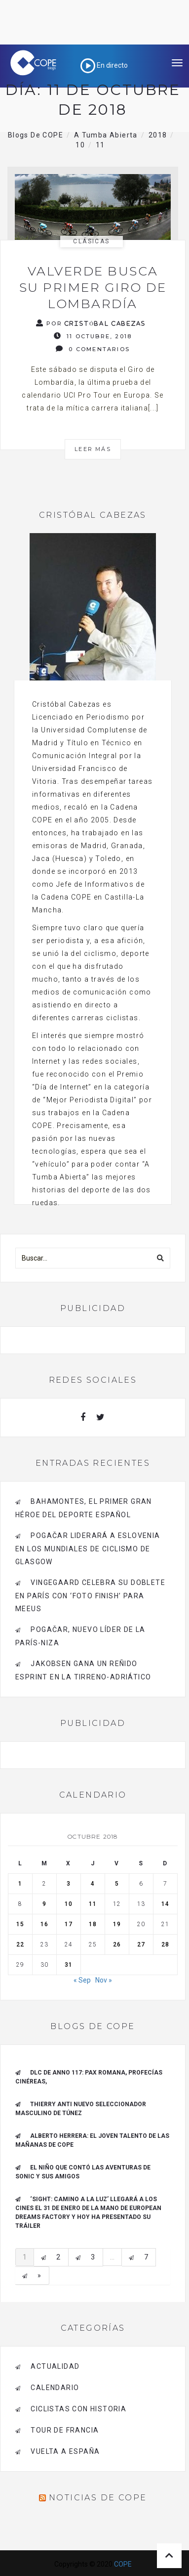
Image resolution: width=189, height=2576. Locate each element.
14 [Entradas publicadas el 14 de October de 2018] (165, 1903)
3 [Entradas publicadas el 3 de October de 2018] (69, 1883)
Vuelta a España (65, 2451)
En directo (104, 65)
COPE (123, 2564)
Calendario (55, 2388)
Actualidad (55, 2366)
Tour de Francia (65, 2430)
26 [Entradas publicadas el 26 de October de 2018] (117, 1944)
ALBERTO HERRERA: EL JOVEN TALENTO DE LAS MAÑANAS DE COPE (92, 2140)
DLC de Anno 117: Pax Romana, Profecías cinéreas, (88, 2077)
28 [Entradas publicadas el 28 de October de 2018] (165, 1944)
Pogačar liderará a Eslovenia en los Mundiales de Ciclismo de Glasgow (87, 1549)
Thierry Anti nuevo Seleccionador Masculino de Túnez (80, 2109)
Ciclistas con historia (78, 2409)
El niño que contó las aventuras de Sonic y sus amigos (83, 2172)
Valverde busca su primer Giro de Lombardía (93, 287)
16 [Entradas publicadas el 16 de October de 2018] (44, 1924)
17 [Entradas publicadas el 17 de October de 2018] (69, 1924)
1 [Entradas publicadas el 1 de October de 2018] (20, 1883)
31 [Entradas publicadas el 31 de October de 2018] (69, 1964)
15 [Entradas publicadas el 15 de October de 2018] (20, 1924)
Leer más (93, 449)
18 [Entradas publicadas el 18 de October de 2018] (93, 1924)
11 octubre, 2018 (93, 336)
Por (91, 323)
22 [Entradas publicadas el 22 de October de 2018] (20, 1944)
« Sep (82, 1980)
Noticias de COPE (98, 2497)
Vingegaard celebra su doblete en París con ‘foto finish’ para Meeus (90, 1596)
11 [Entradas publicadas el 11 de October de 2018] (93, 1903)
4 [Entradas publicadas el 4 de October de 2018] (93, 1883)
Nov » (103, 1980)
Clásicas (91, 241)
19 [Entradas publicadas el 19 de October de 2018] (117, 1924)
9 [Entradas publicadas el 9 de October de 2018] (44, 1903)
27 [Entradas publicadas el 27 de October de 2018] (141, 1944)
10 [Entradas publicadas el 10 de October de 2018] (69, 1903)
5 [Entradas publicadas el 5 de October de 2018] (117, 1883)
